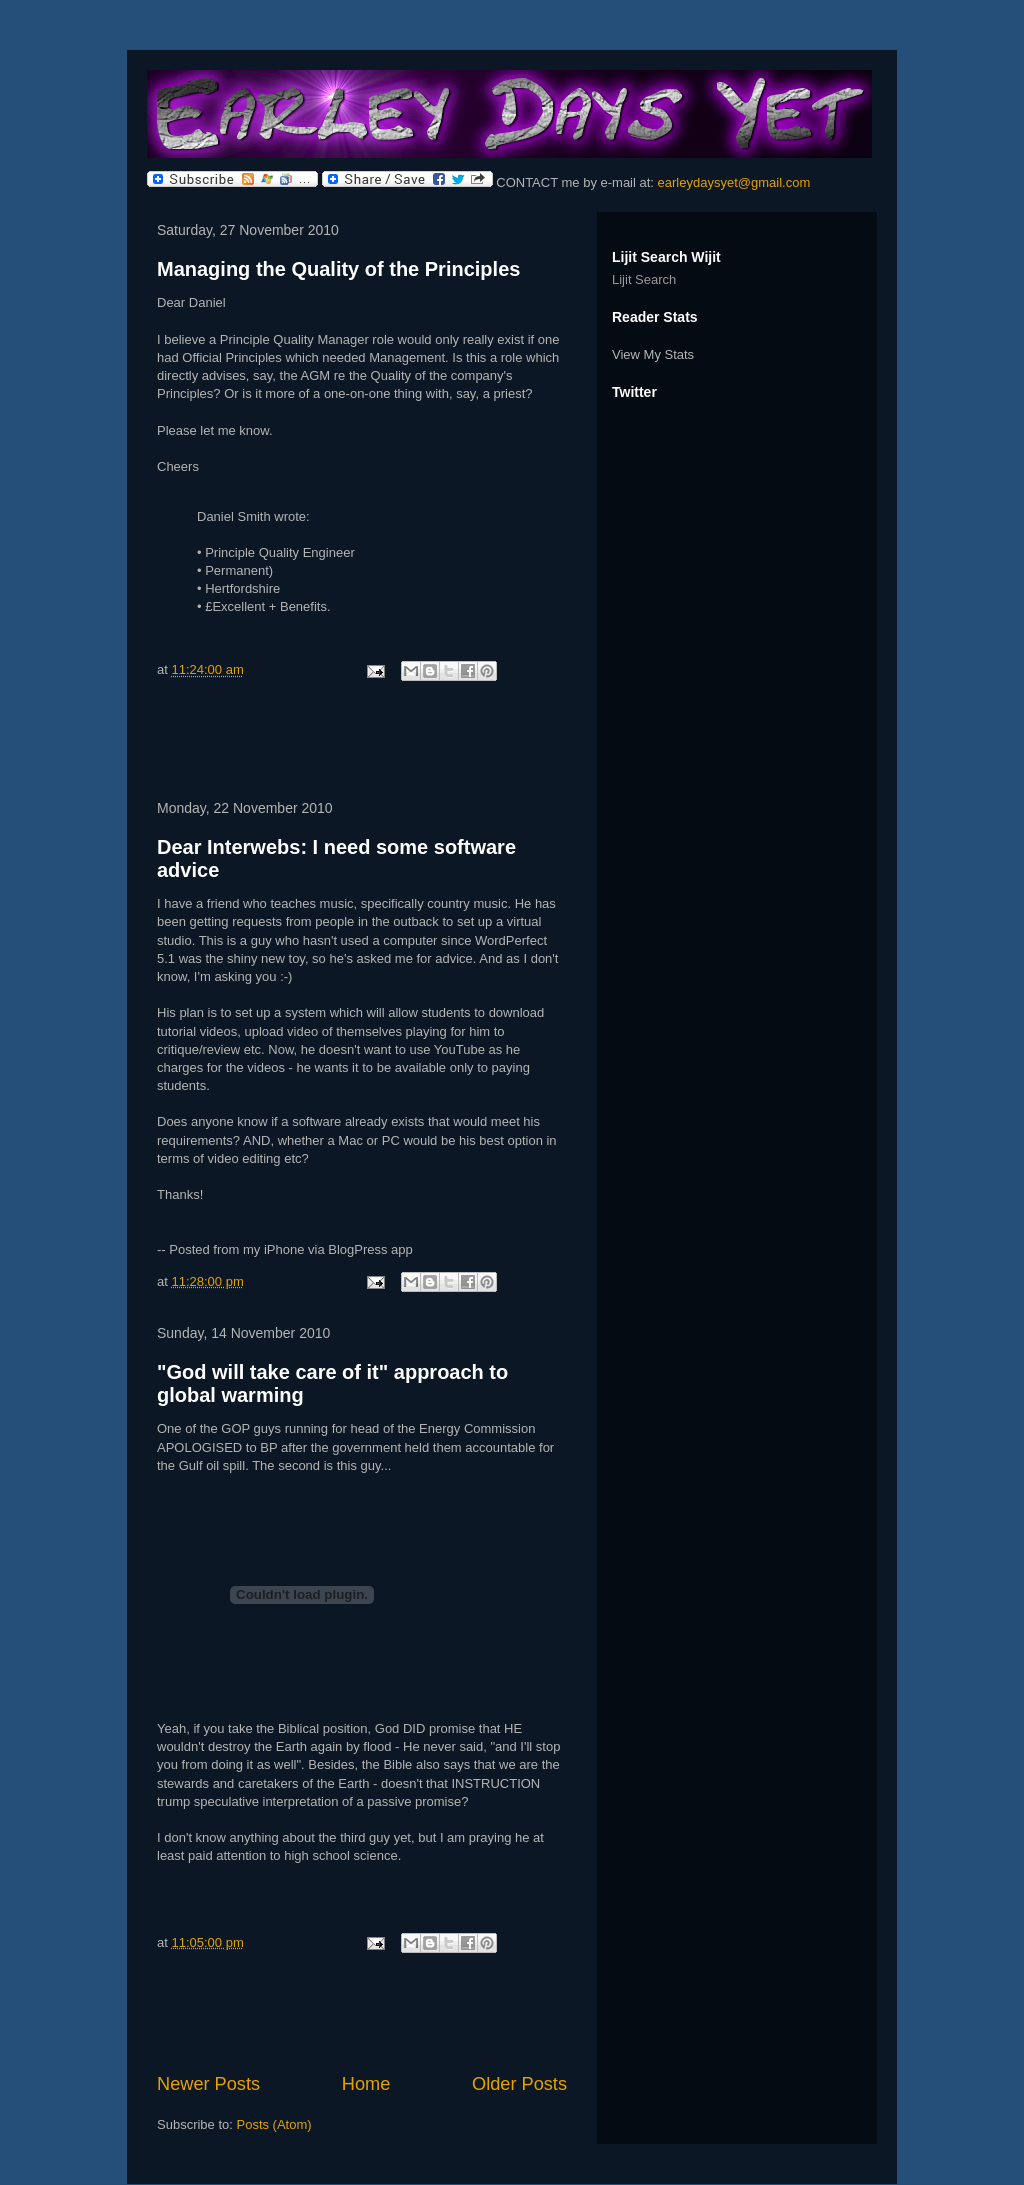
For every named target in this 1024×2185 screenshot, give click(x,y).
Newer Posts (208, 2084)
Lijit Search (644, 279)
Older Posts (519, 2084)
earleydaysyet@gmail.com (734, 182)
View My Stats (653, 354)
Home (366, 2084)
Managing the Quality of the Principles (338, 269)
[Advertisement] (362, 744)
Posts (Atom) (274, 2124)
